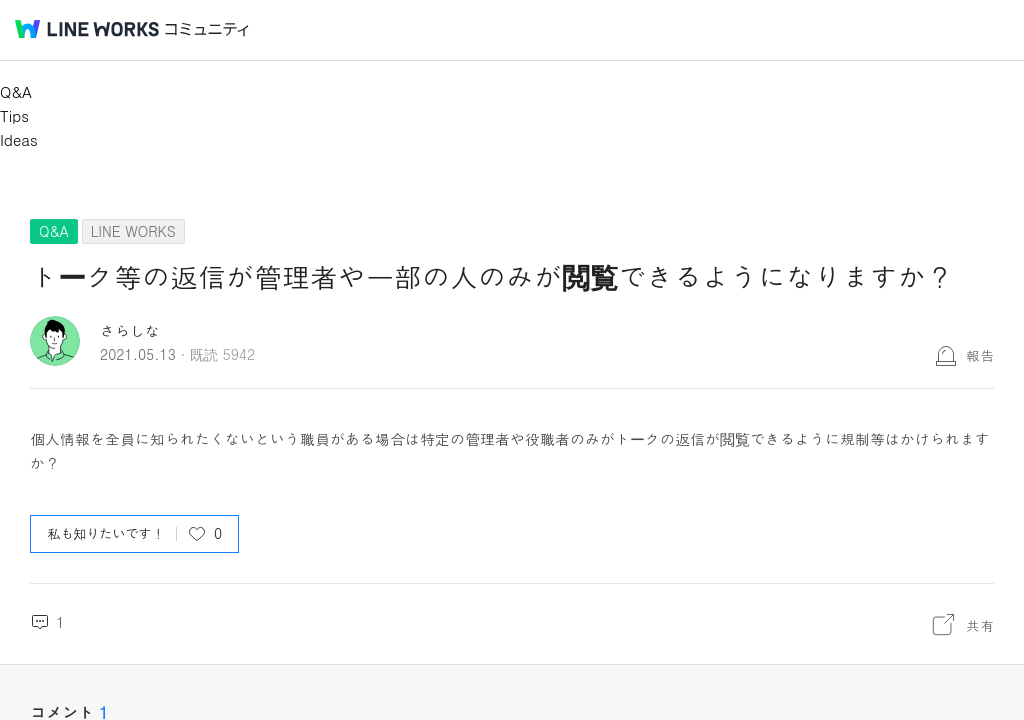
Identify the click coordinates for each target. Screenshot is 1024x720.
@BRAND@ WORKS (87, 29)
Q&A (16, 91)
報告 (980, 355)
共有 (980, 625)
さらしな (130, 330)
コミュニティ (207, 29)
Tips (14, 115)
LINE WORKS (133, 231)
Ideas (19, 139)
